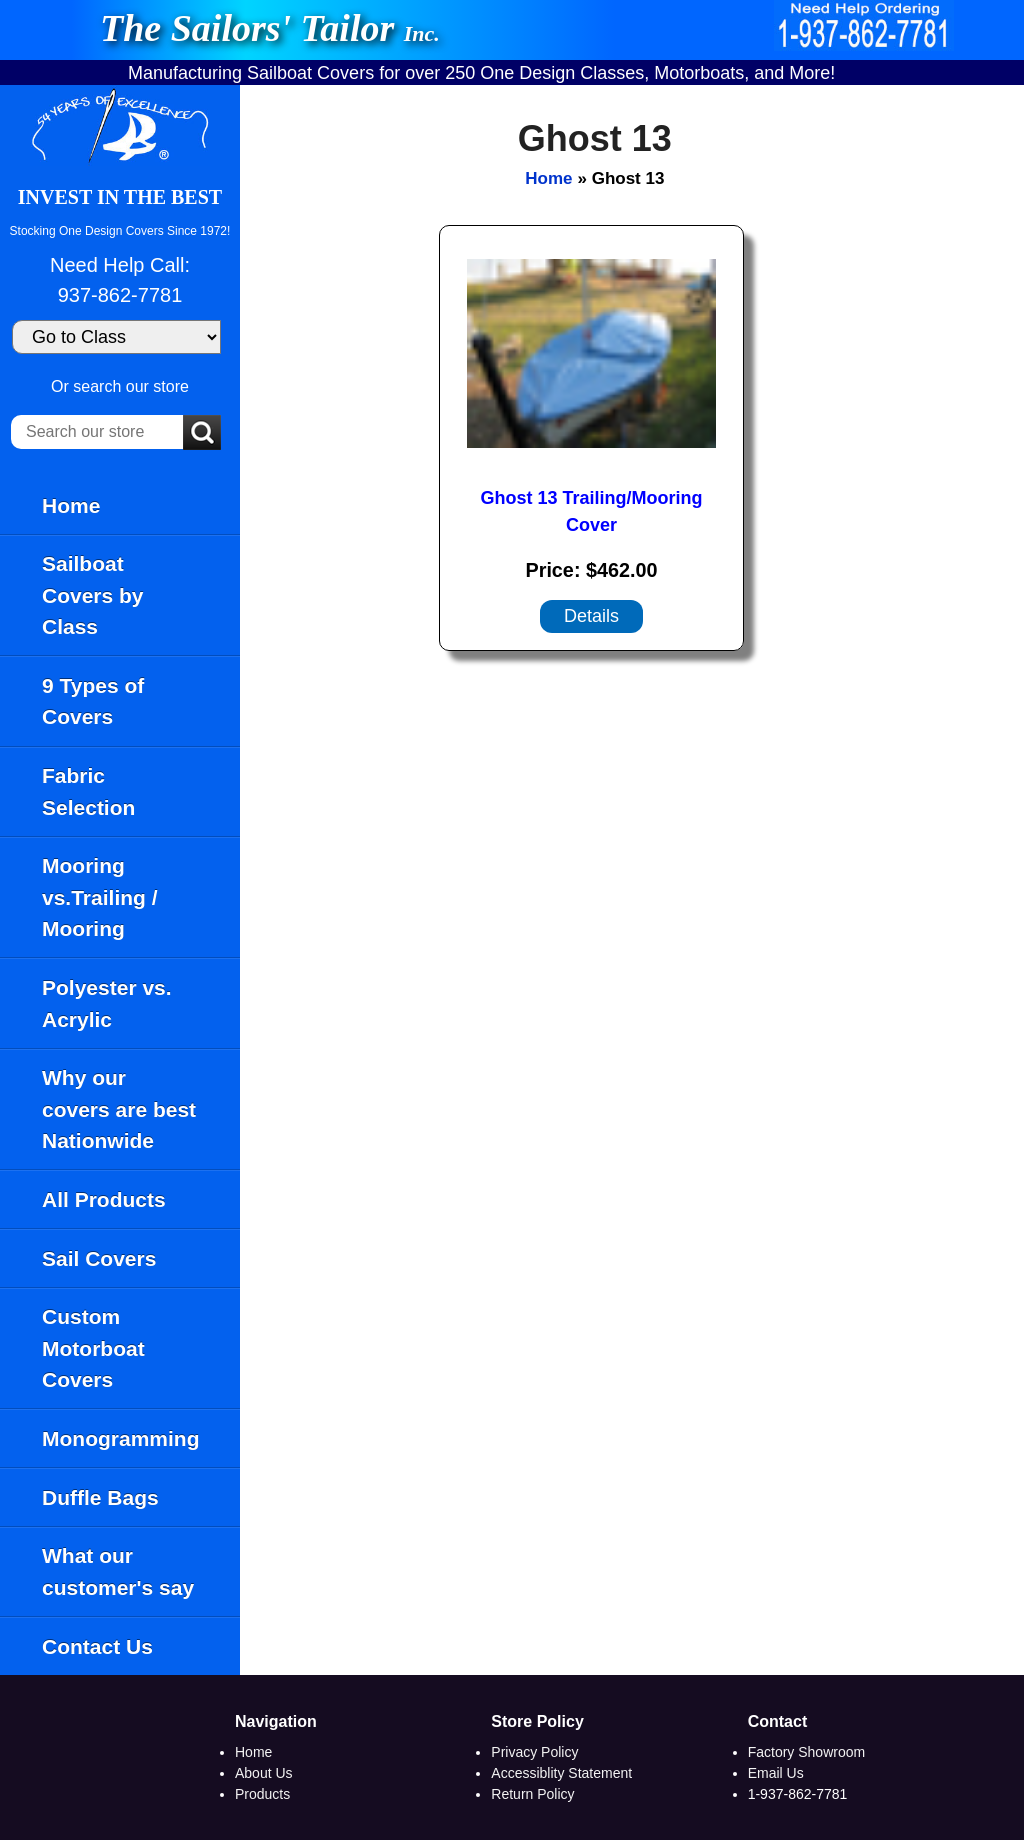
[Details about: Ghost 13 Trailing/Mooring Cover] (591, 616)
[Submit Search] (202, 434)
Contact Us (97, 1646)
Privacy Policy (534, 1752)
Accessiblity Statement (561, 1773)
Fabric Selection (88, 791)
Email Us (776, 1773)
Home (71, 505)
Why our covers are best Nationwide (119, 1109)
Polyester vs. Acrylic (107, 1003)
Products (262, 1794)
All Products (104, 1199)
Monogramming (121, 1438)
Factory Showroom (806, 1752)
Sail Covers (99, 1258)
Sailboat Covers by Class (93, 595)
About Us (264, 1773)
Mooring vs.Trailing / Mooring (100, 897)
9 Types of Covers (93, 701)
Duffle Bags (100, 1497)
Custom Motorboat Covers (93, 1348)
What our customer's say (118, 1571)
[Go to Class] (116, 337)
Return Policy (532, 1794)
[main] (632, 880)
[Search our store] (97, 432)
